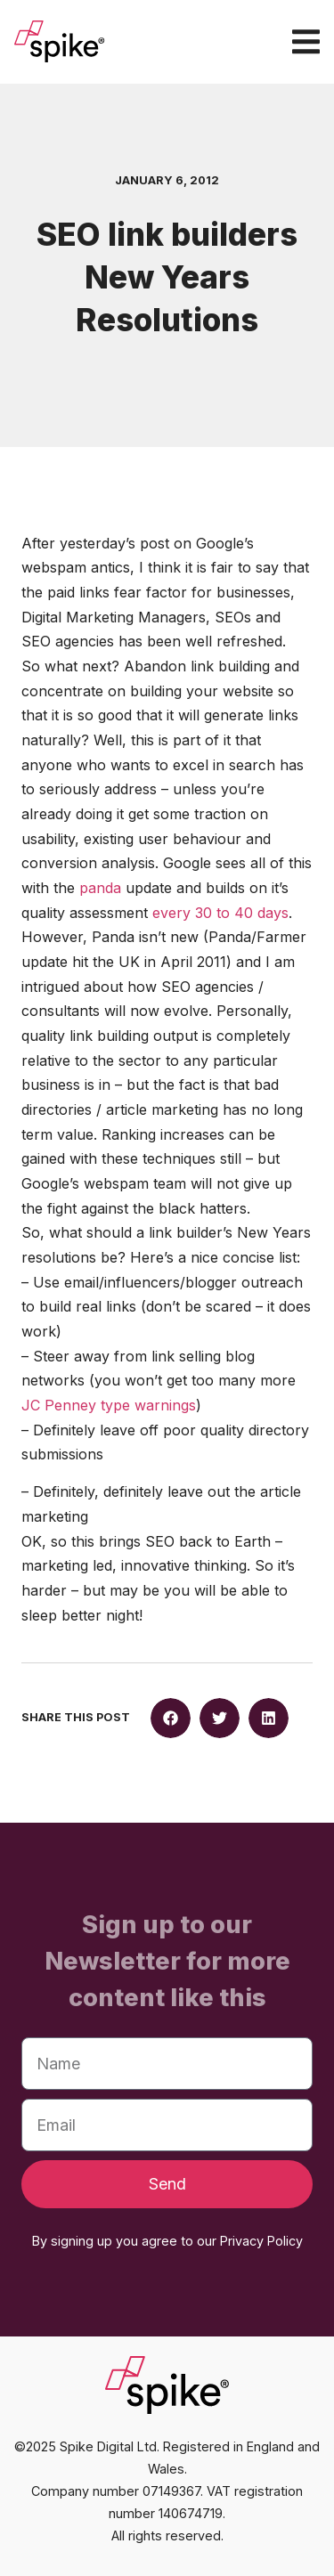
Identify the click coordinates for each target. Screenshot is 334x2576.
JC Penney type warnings (108, 1405)
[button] (171, 1718)
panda (102, 888)
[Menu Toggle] (306, 41)
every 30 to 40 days (220, 913)
